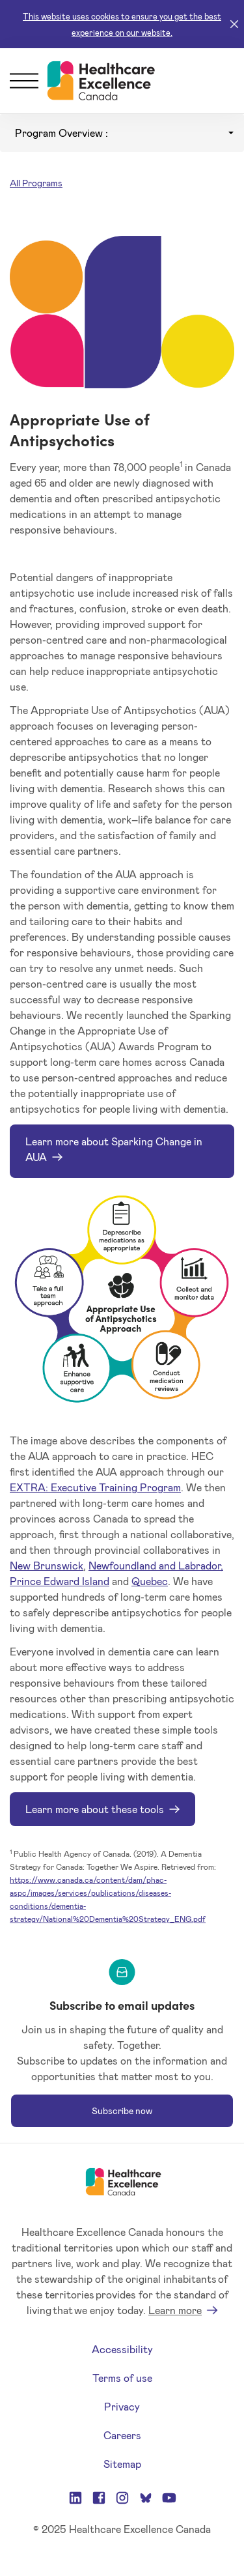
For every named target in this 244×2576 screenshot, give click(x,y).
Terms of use (122, 2377)
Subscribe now (122, 2110)
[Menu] (24, 80)
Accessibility (122, 2349)
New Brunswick (46, 1565)
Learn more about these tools (94, 1809)
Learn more (175, 2310)
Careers (122, 2435)
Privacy (122, 2406)
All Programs (36, 182)
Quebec (149, 1581)
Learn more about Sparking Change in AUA (113, 1149)
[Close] (234, 24)
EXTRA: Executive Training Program (95, 1487)
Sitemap (122, 2463)
